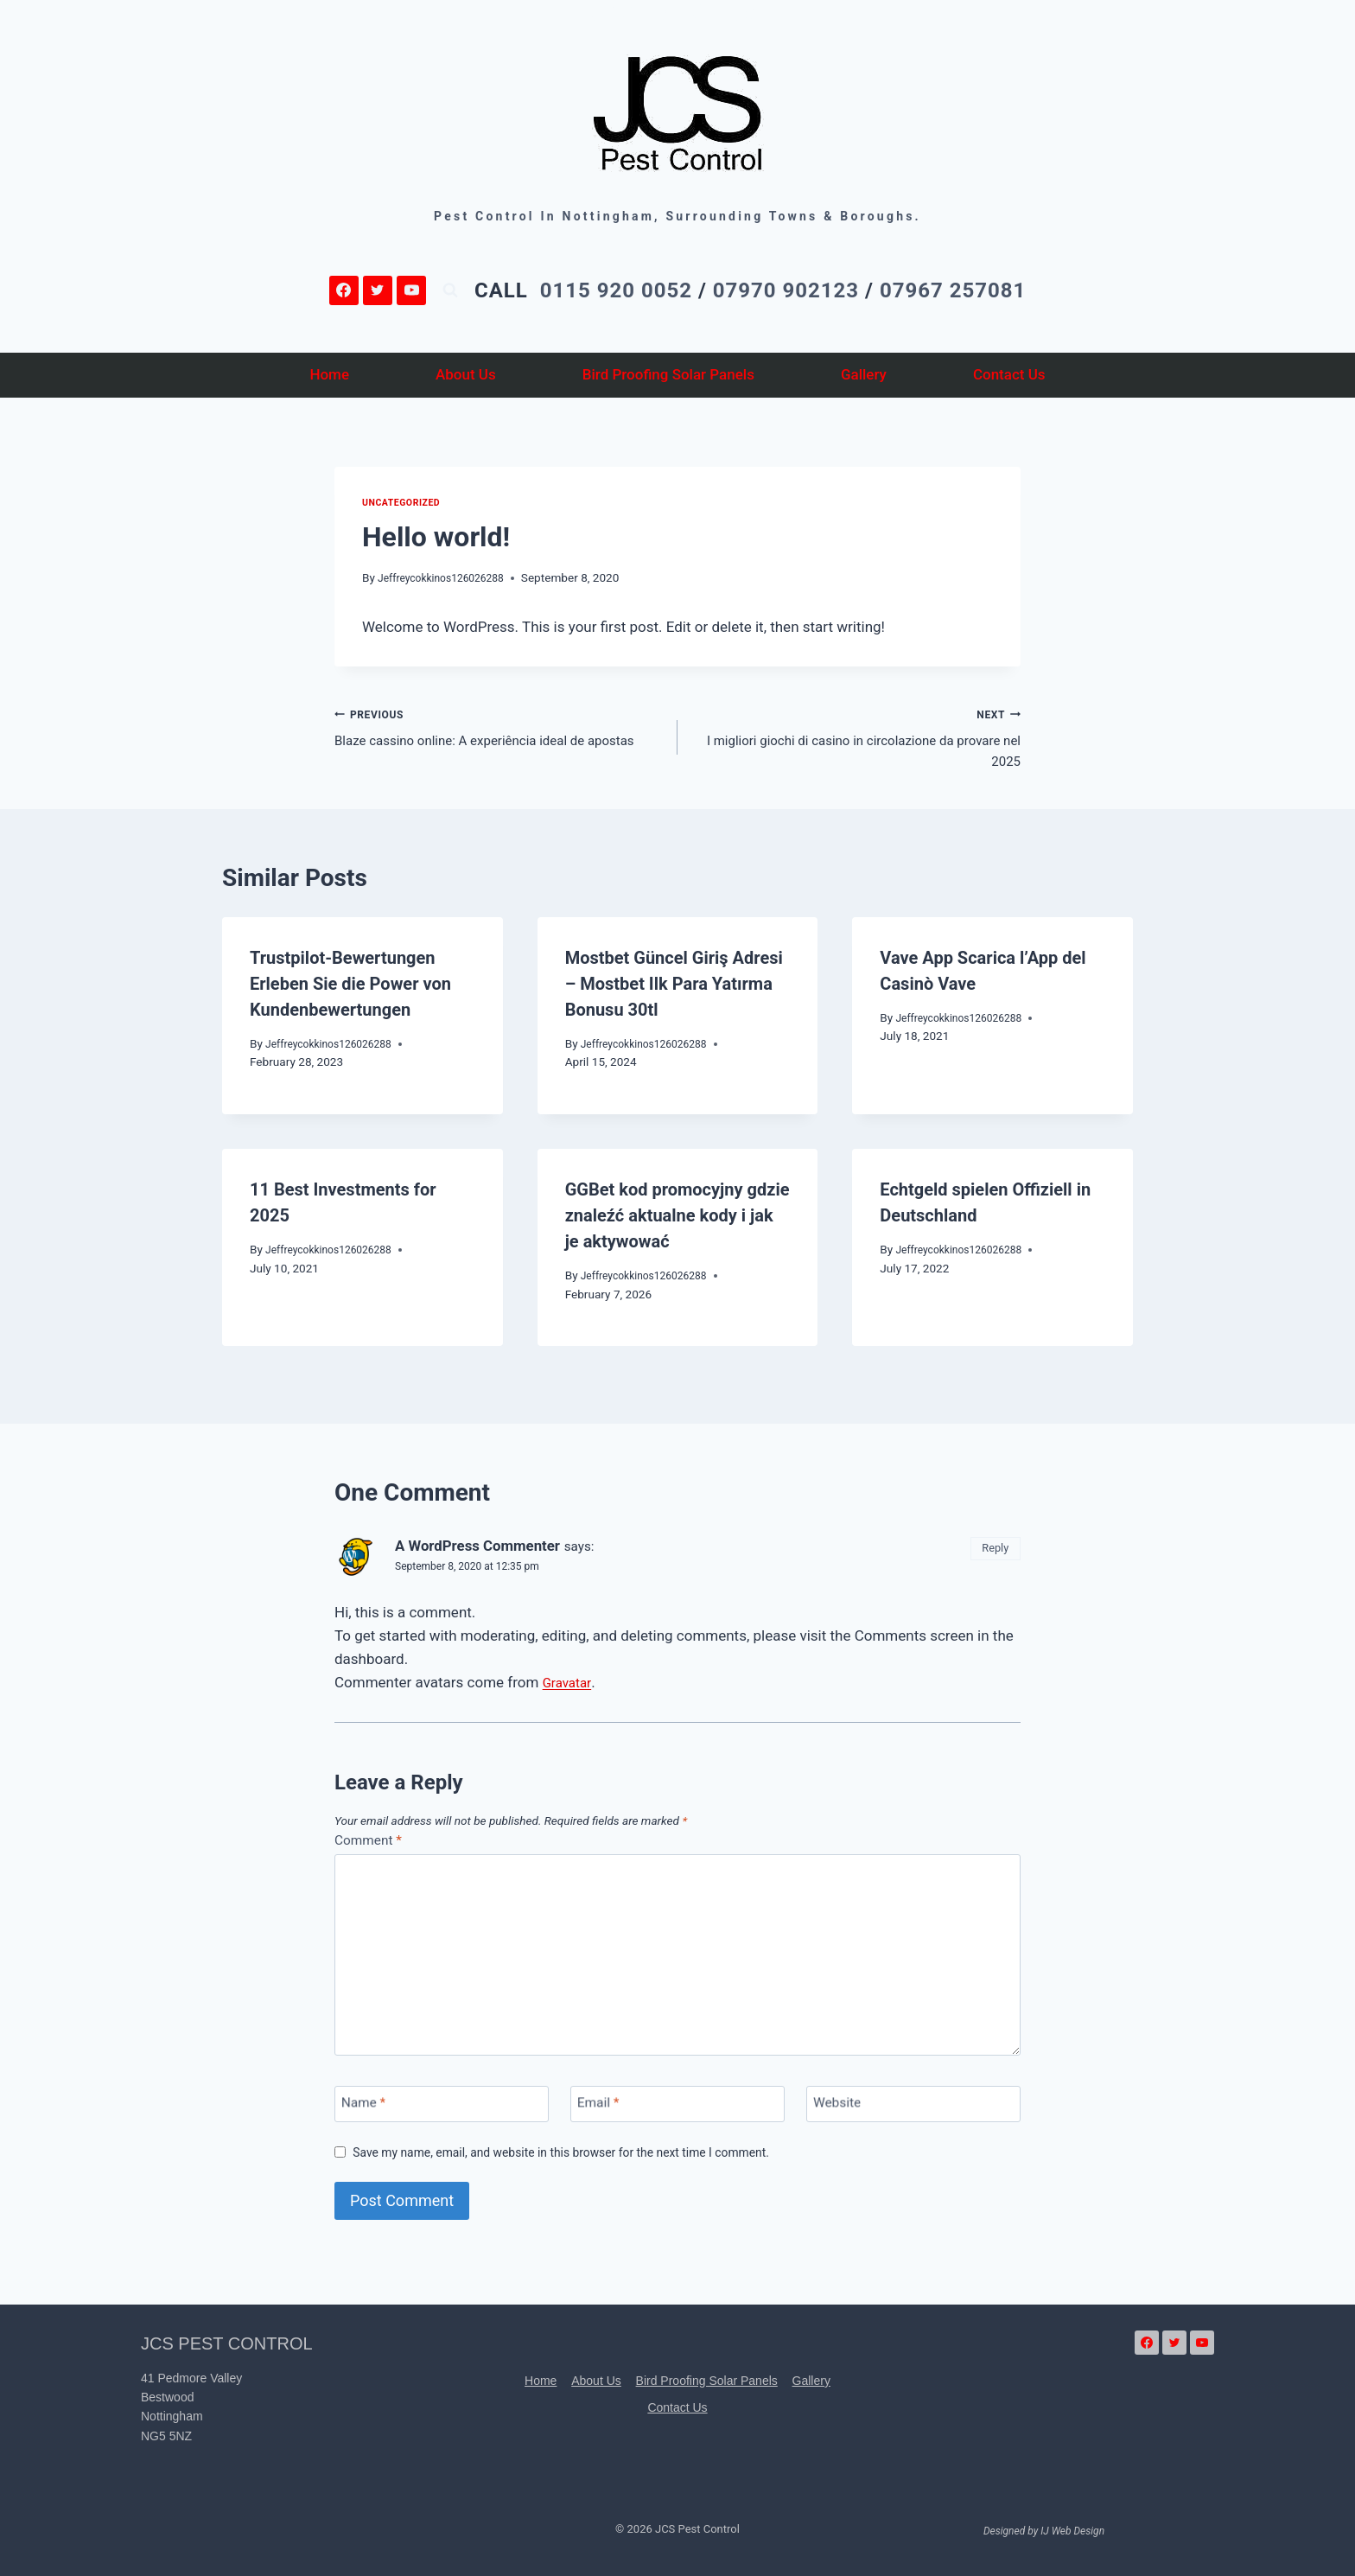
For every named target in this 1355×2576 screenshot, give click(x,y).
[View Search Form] (450, 290)
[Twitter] (377, 290)
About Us (466, 374)
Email (601, 2118)
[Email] (677, 2118)
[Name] (441, 2118)
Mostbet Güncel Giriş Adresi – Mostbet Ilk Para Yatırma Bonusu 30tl (674, 993)
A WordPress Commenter (488, 1555)
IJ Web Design (1072, 2531)
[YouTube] (411, 290)
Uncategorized (406, 502)
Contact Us (1009, 374)
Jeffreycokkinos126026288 (449, 577)
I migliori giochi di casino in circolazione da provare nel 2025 (856, 741)
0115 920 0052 (616, 290)
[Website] (913, 2118)
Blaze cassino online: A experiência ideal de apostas (498, 741)
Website (840, 2118)
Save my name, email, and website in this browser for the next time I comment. (583, 2166)
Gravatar (570, 1691)
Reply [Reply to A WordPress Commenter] (992, 1557)
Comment (371, 1850)
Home (329, 374)
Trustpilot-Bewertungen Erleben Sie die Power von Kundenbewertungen (350, 993)
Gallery (864, 374)
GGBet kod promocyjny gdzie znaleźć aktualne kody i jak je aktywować (677, 1225)
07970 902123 (786, 290)
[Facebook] (344, 290)
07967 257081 (953, 290)
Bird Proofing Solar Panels (668, 374)
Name (366, 2118)
